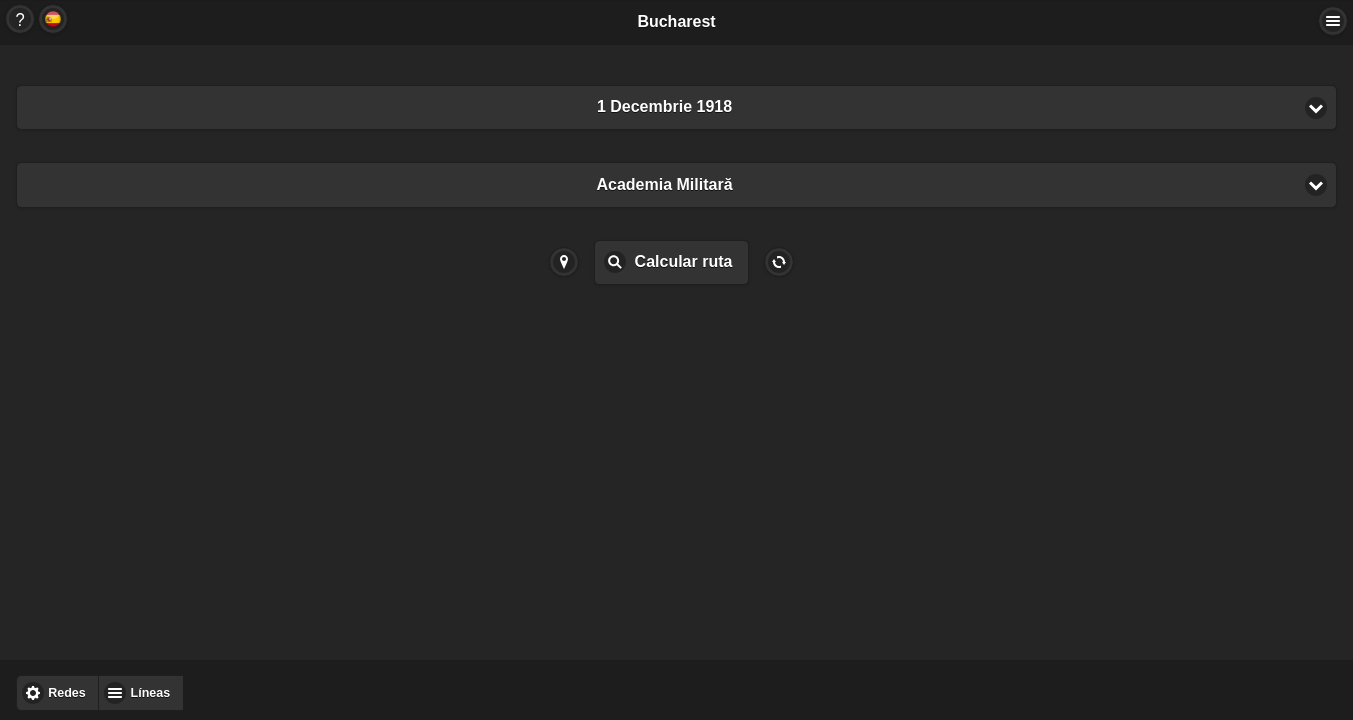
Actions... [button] (1333, 21)
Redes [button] (67, 693)
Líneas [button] (151, 693)
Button (20, 19)
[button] (676, 107)
